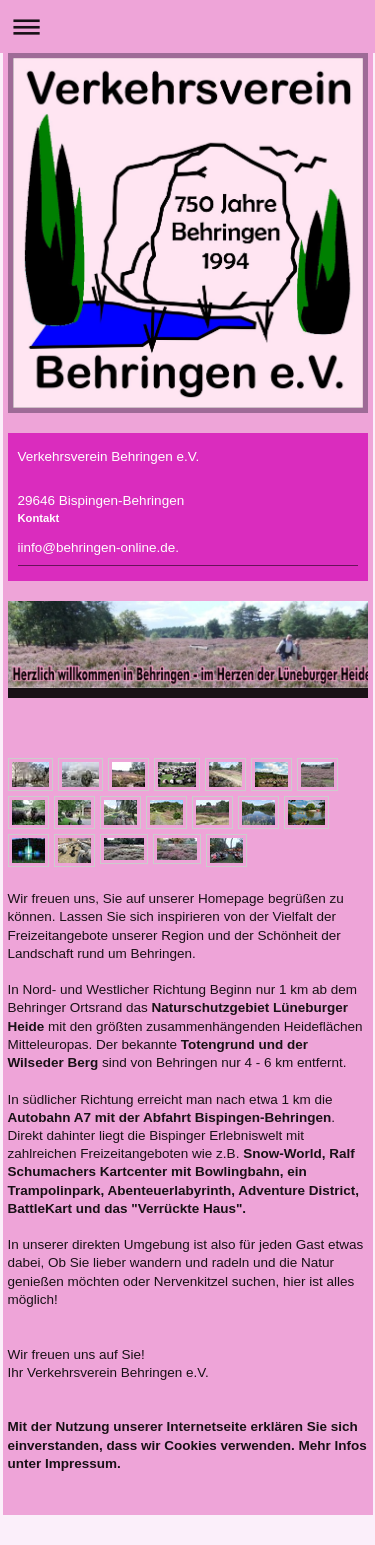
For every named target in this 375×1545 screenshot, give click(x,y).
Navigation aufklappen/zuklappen (187, 26)
